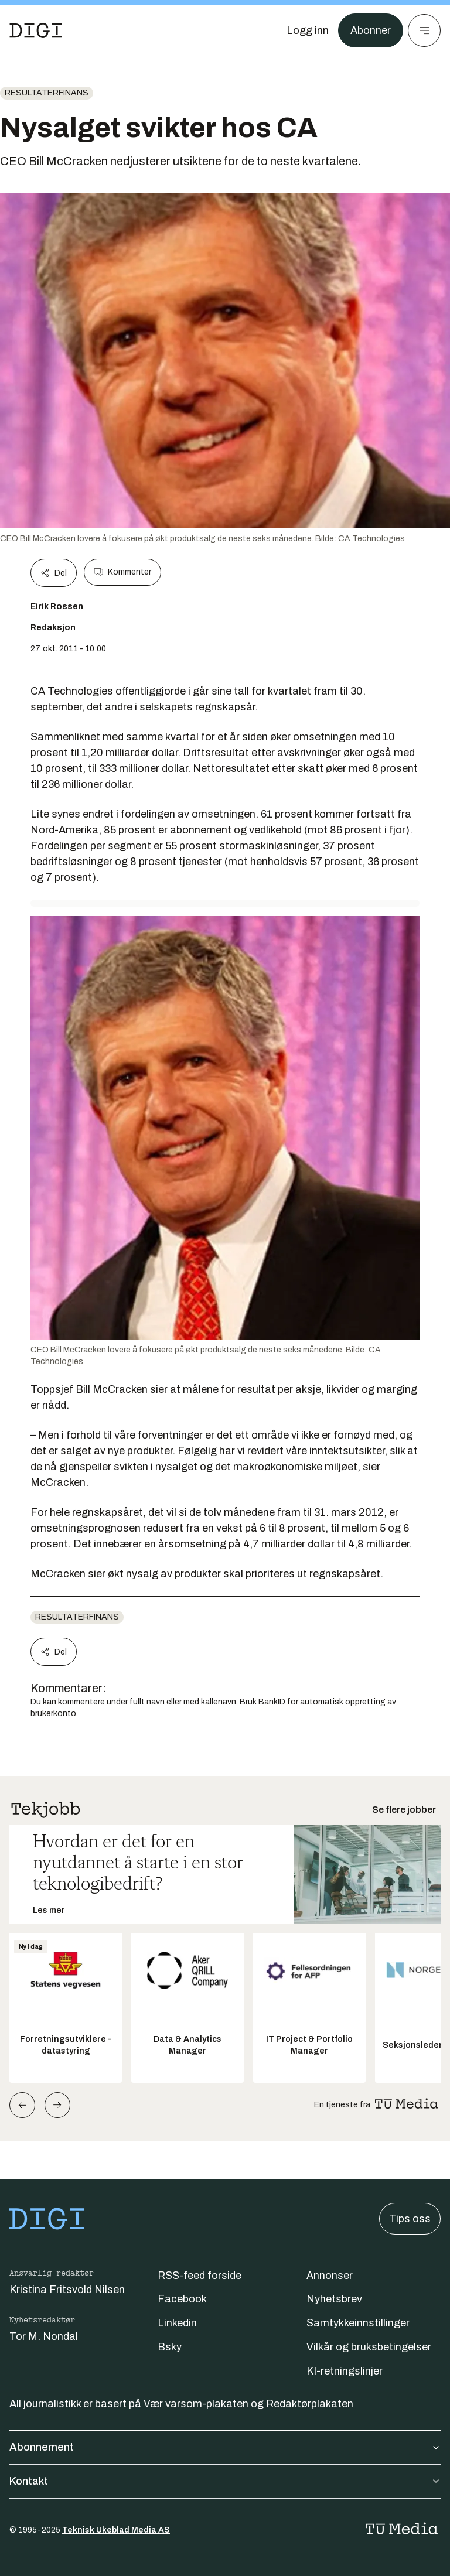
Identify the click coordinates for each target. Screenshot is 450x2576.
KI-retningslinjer (344, 2371)
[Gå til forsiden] (35, 30)
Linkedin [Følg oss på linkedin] (177, 2323)
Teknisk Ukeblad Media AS (116, 2530)
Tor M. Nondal (43, 2336)
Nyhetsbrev (334, 2299)
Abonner (370, 30)
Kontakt (225, 2481)
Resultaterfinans (46, 92)
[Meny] (424, 30)
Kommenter (122, 572)
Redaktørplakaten (309, 2404)
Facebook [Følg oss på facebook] (182, 2299)
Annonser (329, 2275)
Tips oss (410, 2219)
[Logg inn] (308, 30)
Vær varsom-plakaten (196, 2404)
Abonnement (225, 2447)
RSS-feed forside (199, 2275)
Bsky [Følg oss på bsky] (170, 2347)
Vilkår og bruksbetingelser (368, 2347)
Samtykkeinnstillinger (358, 2323)
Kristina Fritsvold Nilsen (67, 2289)
